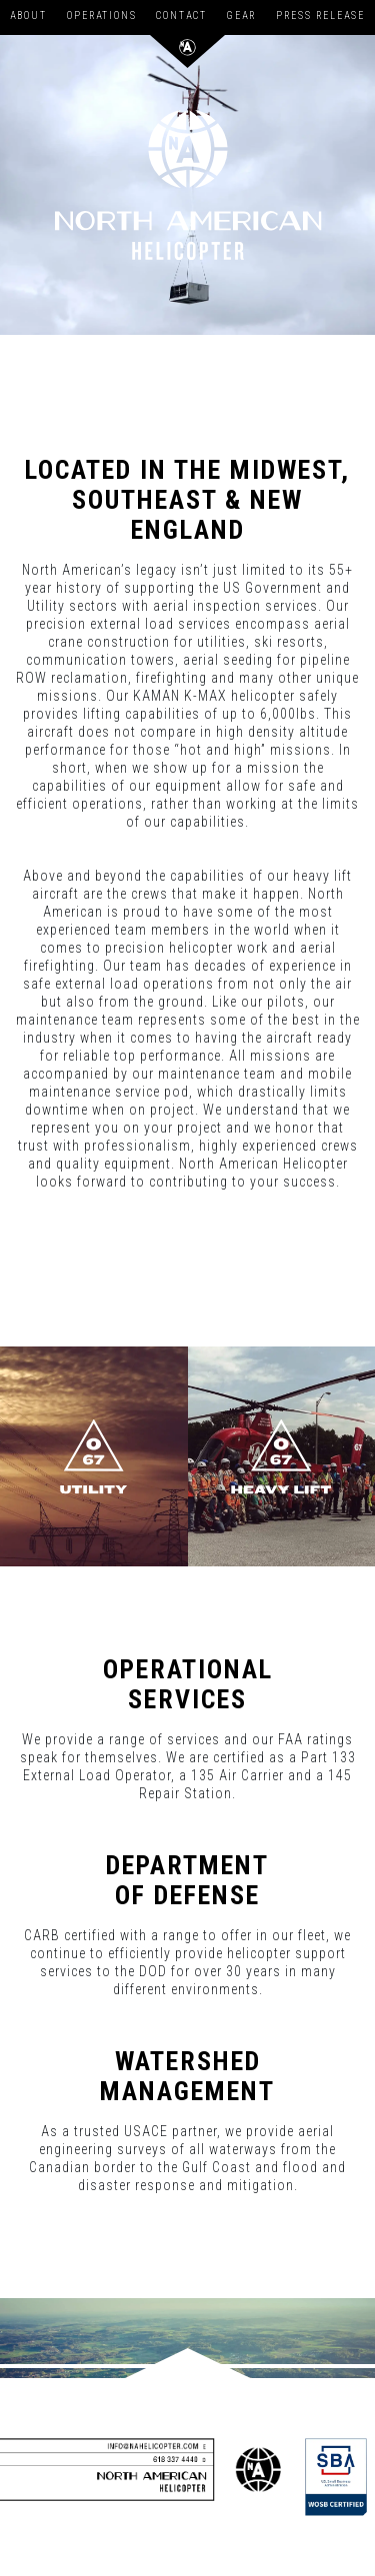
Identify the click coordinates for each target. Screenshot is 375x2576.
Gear (241, 15)
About (28, 15)
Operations (102, 15)
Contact (181, 15)
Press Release (320, 15)
